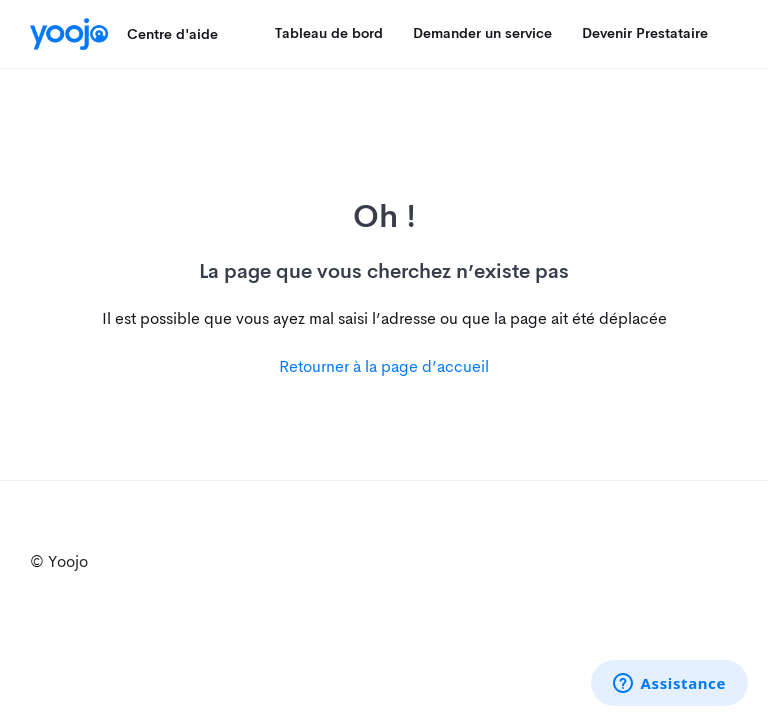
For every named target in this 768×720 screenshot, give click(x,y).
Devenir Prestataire (645, 33)
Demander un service (482, 33)
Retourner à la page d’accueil (384, 366)
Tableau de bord (329, 33)
